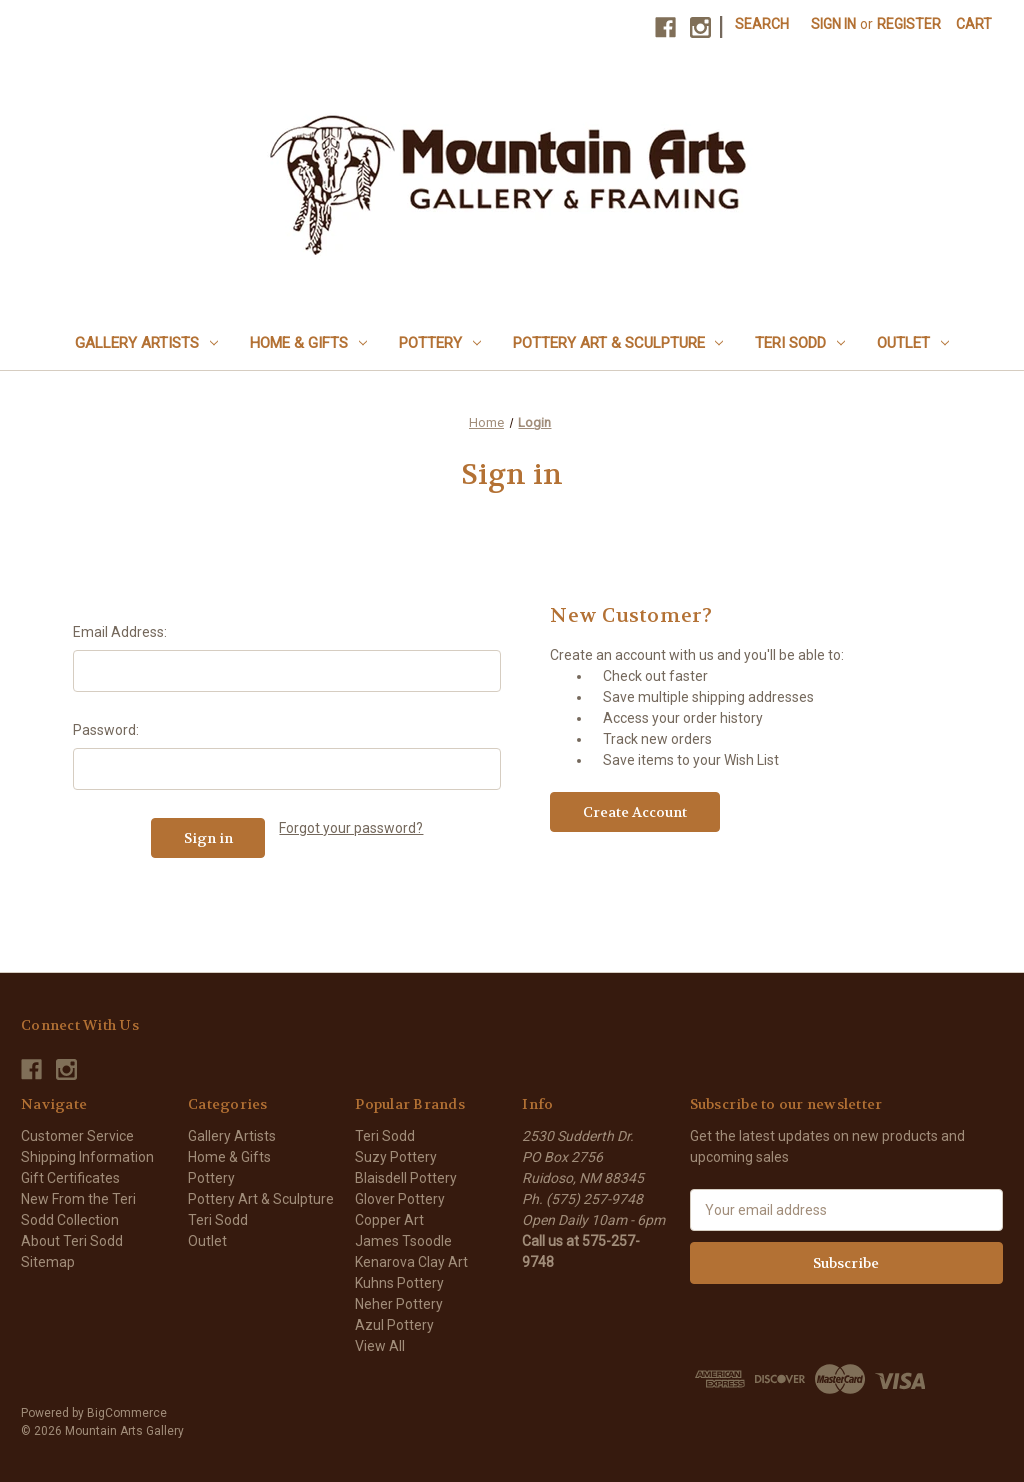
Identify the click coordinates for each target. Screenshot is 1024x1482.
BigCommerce (127, 1413)
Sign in (833, 24)
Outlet (913, 343)
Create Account (635, 812)
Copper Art (389, 1220)
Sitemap (48, 1262)
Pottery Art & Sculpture (618, 343)
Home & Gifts (308, 343)
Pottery (440, 343)
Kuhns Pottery (399, 1283)
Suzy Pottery (396, 1157)
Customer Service (77, 1136)
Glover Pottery (400, 1199)
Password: (106, 730)
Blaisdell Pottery (406, 1178)
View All (380, 1346)
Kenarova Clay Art (411, 1262)
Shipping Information (87, 1157)
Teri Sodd (800, 343)
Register (909, 24)
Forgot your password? (351, 828)
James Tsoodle (403, 1241)
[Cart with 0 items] (974, 24)
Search (762, 24)
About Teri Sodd (72, 1241)
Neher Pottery (399, 1304)
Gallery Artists (146, 343)
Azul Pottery (394, 1325)
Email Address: (120, 632)
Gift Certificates (70, 1178)
